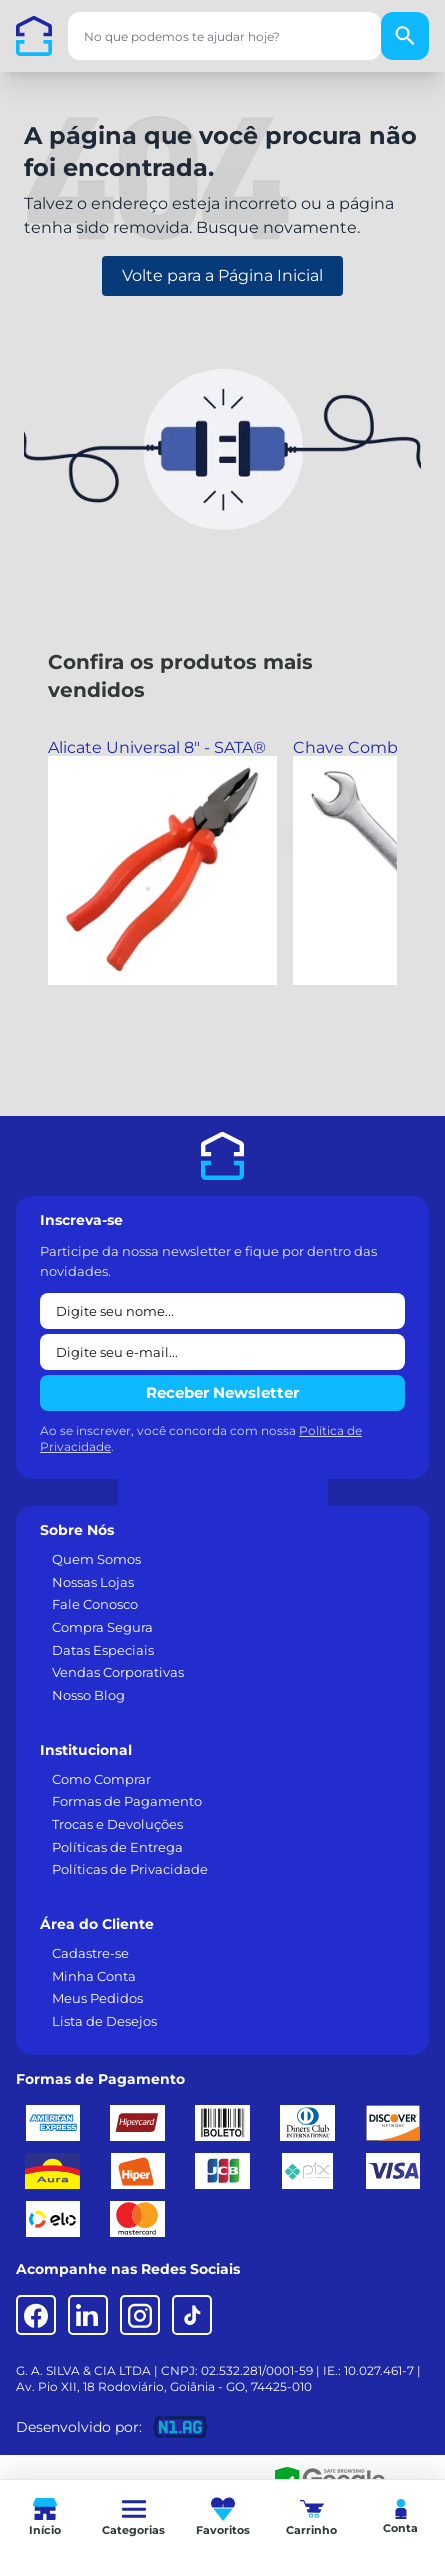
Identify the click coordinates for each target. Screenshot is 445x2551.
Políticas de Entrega (117, 1847)
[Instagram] (140, 2315)
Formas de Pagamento (127, 1801)
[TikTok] (192, 2315)
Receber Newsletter (222, 1392)
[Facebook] (36, 2315)
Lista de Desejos (104, 2021)
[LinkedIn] (88, 2315)
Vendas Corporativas (118, 1672)
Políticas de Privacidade (130, 1869)
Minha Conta (94, 1976)
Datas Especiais (103, 1650)
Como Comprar (101, 1779)
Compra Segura (102, 1627)
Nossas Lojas (93, 1582)
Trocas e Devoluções (117, 1824)
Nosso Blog (88, 1695)
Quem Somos (96, 1559)
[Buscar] (405, 36)
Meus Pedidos (97, 1998)
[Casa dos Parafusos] (34, 36)
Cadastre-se (90, 1953)
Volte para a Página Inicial (222, 275)
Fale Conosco (95, 1604)
